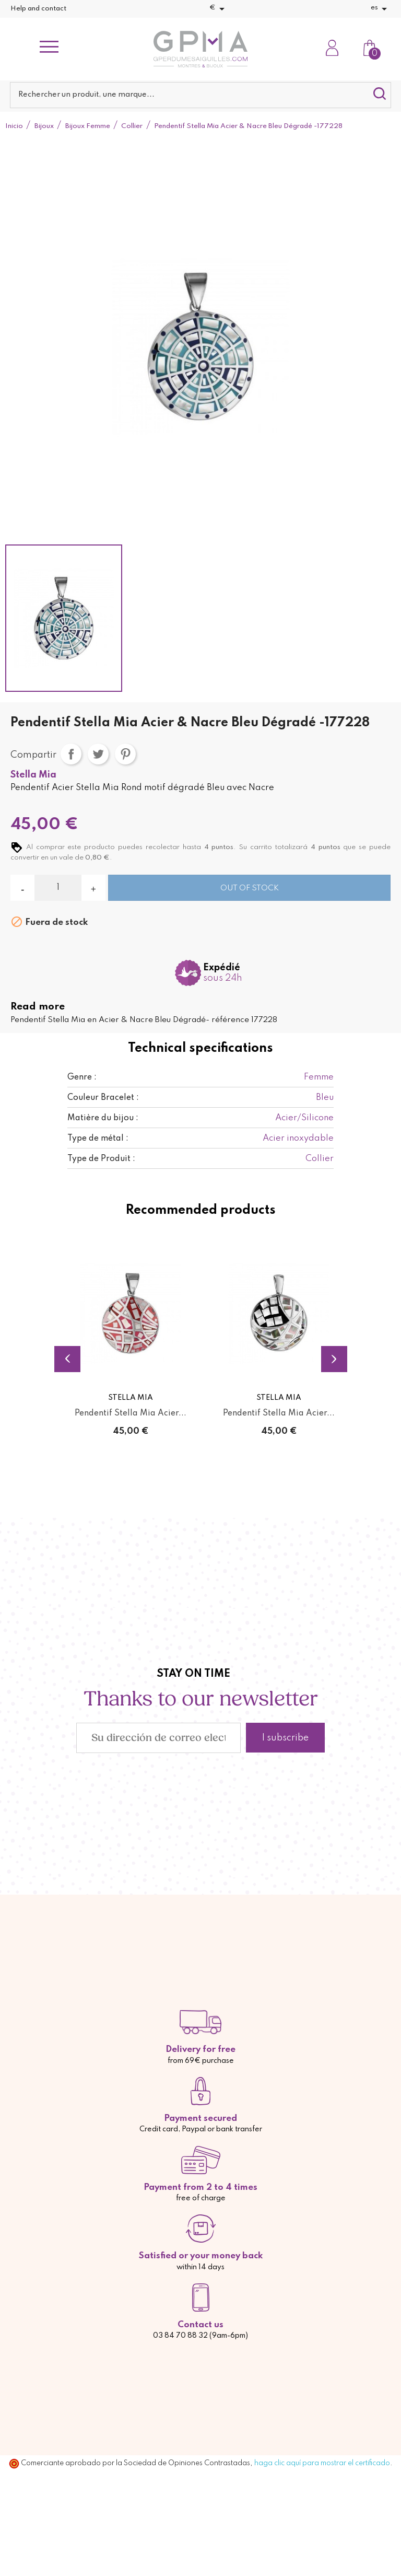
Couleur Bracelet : (103, 1098)
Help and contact (38, 8)
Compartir (71, 754)
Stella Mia (33, 775)
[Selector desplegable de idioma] (381, 9)
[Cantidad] (57, 887)
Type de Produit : (101, 1159)
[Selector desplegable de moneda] (218, 9)
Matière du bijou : (102, 1118)
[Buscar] (200, 95)
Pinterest (125, 754)
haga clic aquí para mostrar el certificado (322, 2463)
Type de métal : (97, 1138)
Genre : (82, 1077)
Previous (67, 1359)
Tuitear (98, 754)
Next (334, 1359)
